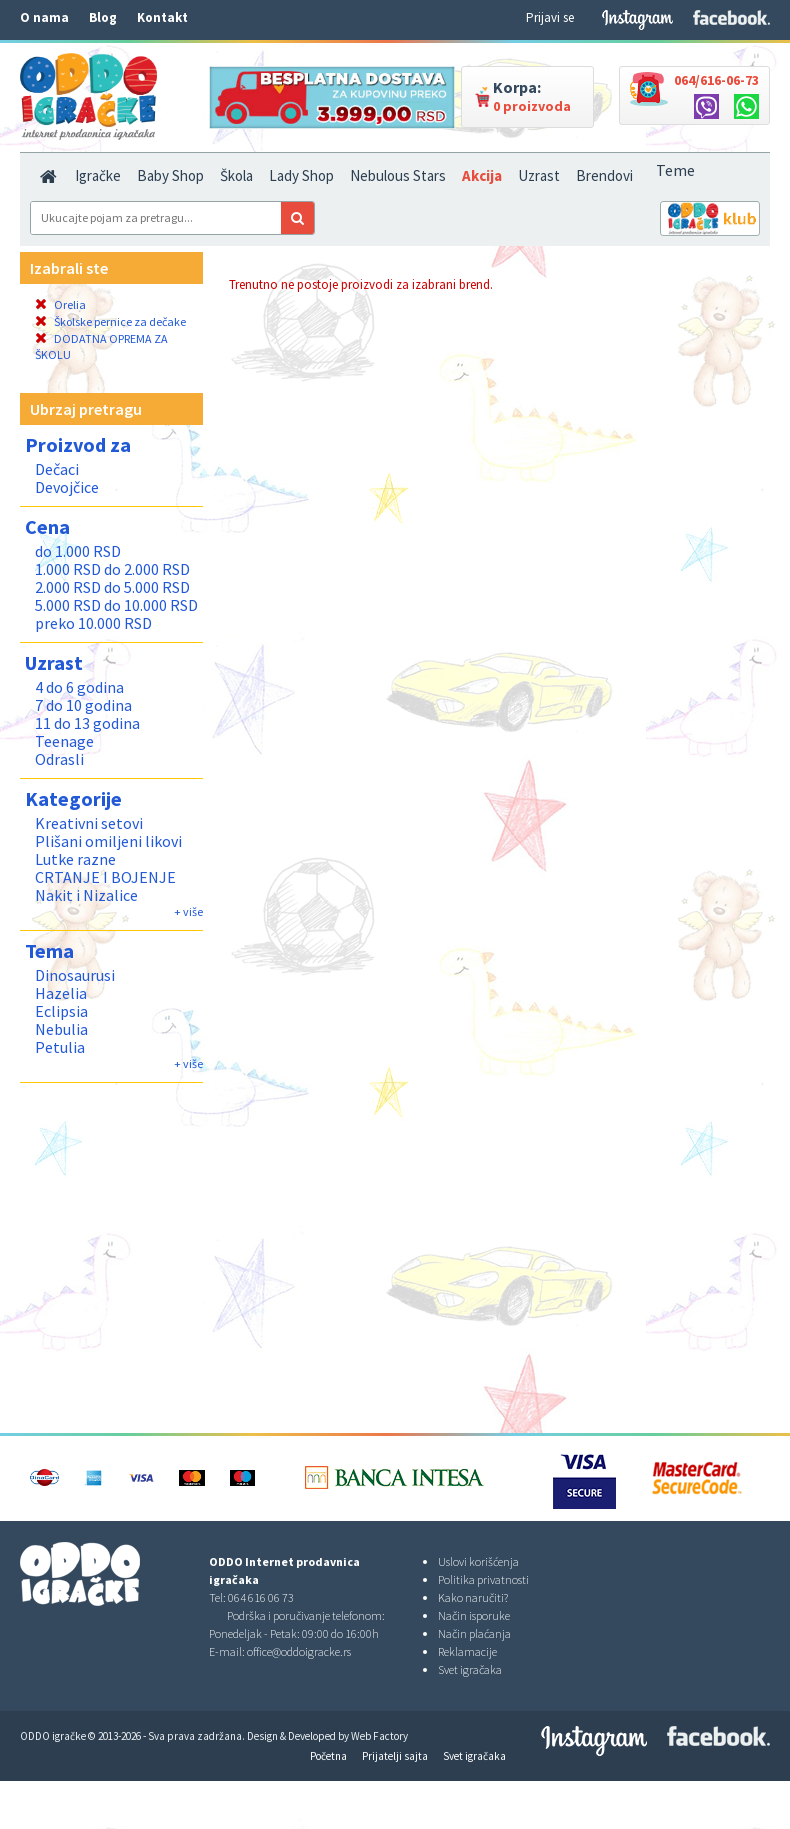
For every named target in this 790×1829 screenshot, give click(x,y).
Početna (328, 1756)
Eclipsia (61, 1011)
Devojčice (67, 487)
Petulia (60, 1047)
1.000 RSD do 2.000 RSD (112, 569)
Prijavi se (550, 17)
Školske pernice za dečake (110, 321)
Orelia (60, 304)
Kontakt (162, 17)
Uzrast (539, 175)
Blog (103, 17)
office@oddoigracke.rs (299, 1651)
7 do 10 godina (83, 705)
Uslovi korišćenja (478, 1561)
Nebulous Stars (398, 175)
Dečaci (57, 469)
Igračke (98, 175)
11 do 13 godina (87, 723)
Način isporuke (474, 1615)
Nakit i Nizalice (86, 895)
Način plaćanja (474, 1633)
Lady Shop (301, 175)
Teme (675, 170)
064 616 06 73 (261, 1597)
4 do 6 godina (79, 687)
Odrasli (59, 759)
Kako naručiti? (473, 1597)
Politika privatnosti (483, 1579)
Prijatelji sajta (395, 1756)
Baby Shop (170, 175)
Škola (236, 175)
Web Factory (379, 1736)
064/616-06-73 (716, 80)
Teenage (64, 741)
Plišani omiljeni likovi (108, 841)
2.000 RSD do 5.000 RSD (112, 587)
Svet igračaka (470, 1669)
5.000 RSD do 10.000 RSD (116, 605)
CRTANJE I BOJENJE (105, 877)
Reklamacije (467, 1651)
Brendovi (604, 175)
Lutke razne (75, 859)
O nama (44, 17)
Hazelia (61, 993)
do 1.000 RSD (78, 551)
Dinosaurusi (75, 975)
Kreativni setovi (89, 823)
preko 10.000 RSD (93, 623)
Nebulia (61, 1029)
